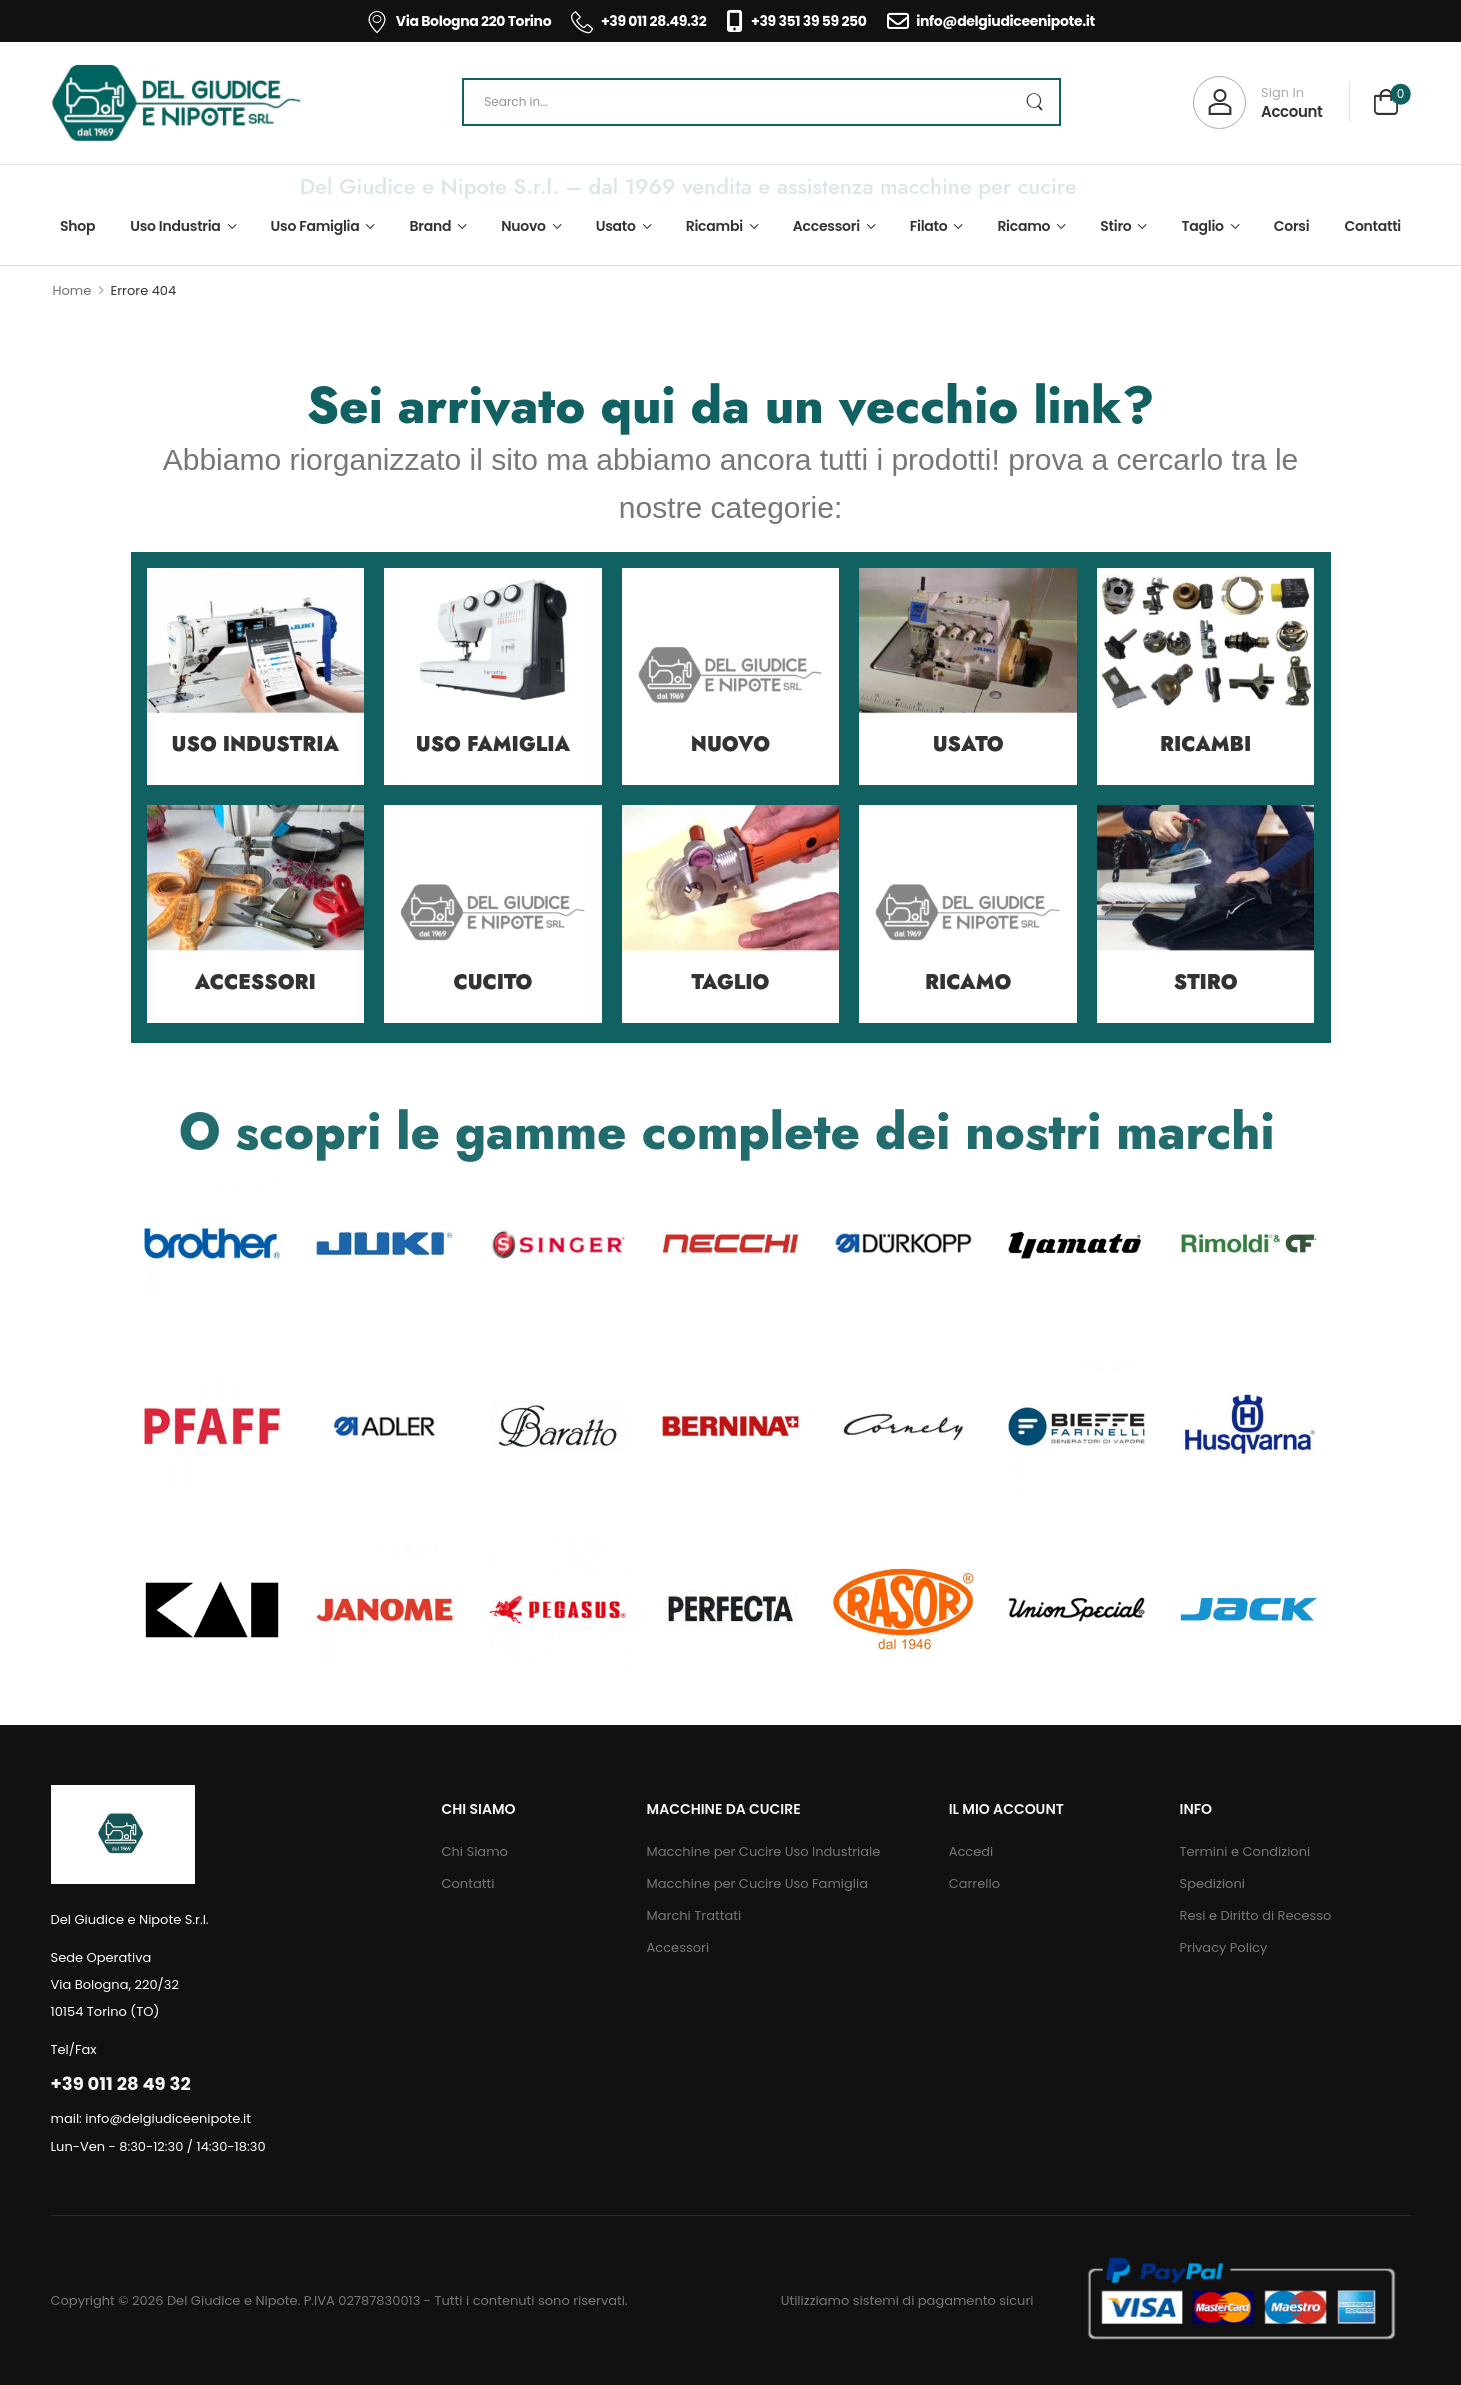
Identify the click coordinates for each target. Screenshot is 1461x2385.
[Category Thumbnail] (256, 677)
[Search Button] (1034, 102)
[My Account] (1257, 102)
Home (72, 290)
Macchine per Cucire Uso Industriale (764, 1851)
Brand (431, 226)
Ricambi (714, 226)
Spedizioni (1212, 1883)
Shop (77, 226)
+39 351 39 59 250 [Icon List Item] (796, 21)
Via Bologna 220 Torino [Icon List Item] (458, 21)
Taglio (1202, 226)
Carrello (974, 1883)
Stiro (1115, 226)
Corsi (1292, 226)
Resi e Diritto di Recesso (1256, 1915)
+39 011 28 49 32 (121, 2083)
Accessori (826, 226)
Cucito (492, 982)
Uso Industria (175, 226)
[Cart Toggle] (1386, 104)
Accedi (971, 1851)
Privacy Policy (1224, 1947)
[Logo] (176, 103)
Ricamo (1023, 226)
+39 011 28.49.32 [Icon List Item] (638, 21)
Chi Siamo (474, 1851)
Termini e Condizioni (1245, 1851)
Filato (929, 226)
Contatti (1372, 226)
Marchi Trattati (694, 1915)
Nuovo (523, 226)
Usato (616, 226)
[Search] (761, 102)
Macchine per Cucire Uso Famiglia (757, 1883)
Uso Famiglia (315, 226)
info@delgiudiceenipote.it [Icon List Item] (991, 21)
